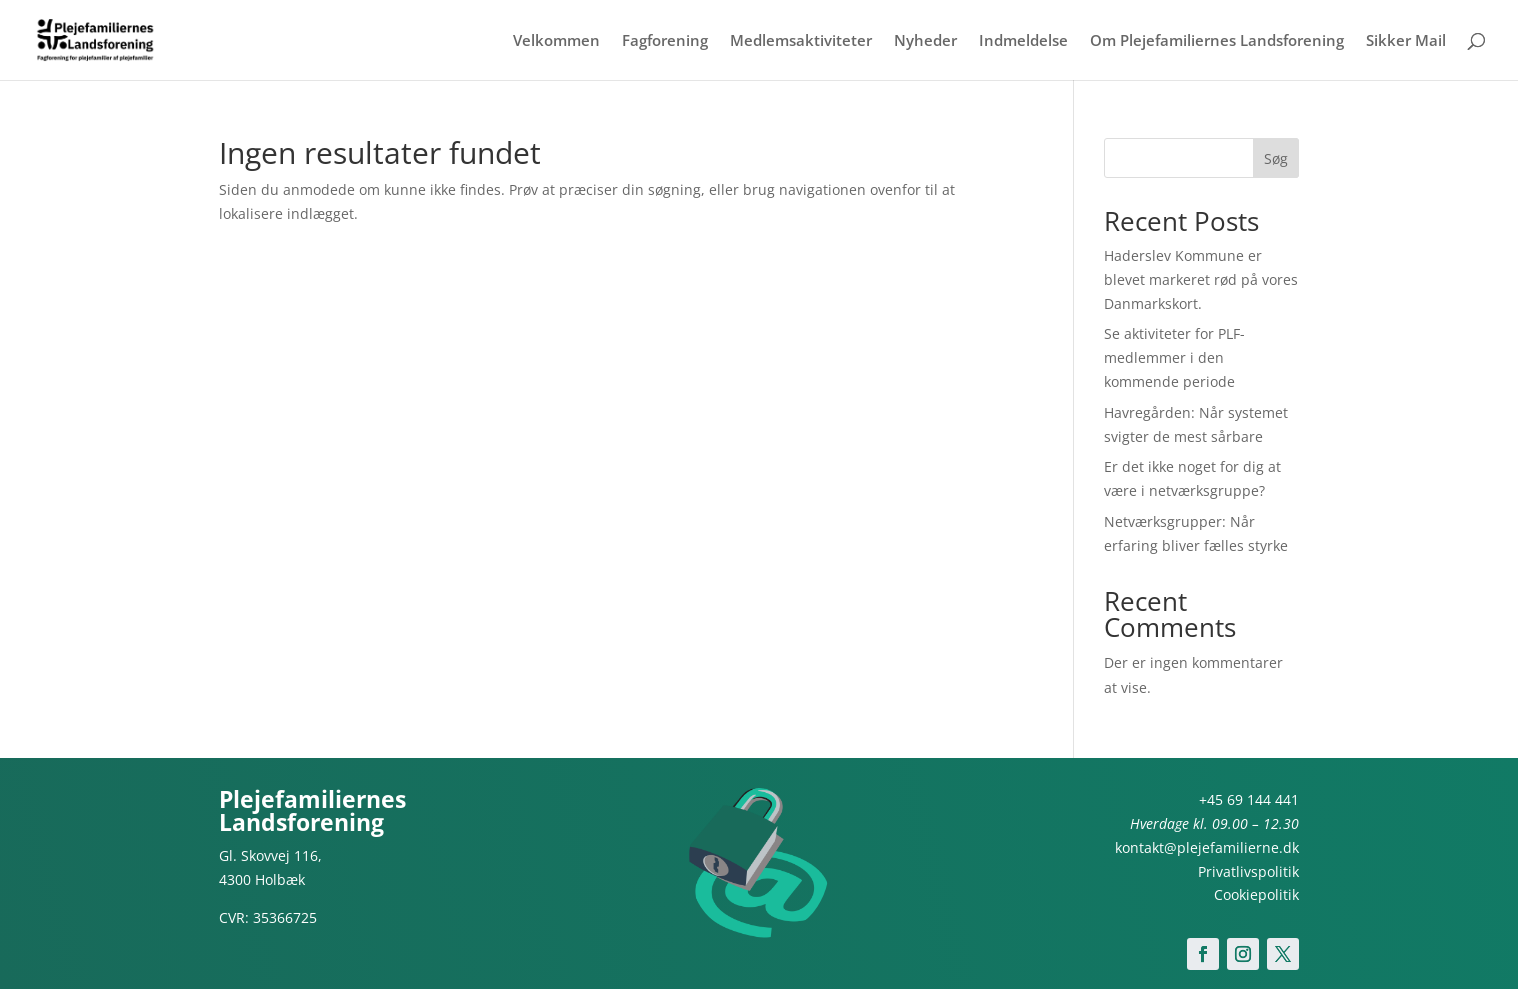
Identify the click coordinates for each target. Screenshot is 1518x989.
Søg (1276, 158)
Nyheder (925, 41)
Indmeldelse (1023, 41)
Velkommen (556, 41)
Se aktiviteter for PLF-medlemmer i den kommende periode (1174, 357)
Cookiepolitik (1256, 894)
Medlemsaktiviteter (801, 41)
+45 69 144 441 (1249, 799)
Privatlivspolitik (1248, 871)
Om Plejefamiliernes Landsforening (1217, 41)
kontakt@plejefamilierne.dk (1207, 847)
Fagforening (665, 41)
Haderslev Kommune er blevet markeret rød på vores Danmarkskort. (1201, 279)
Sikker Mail (1406, 41)
